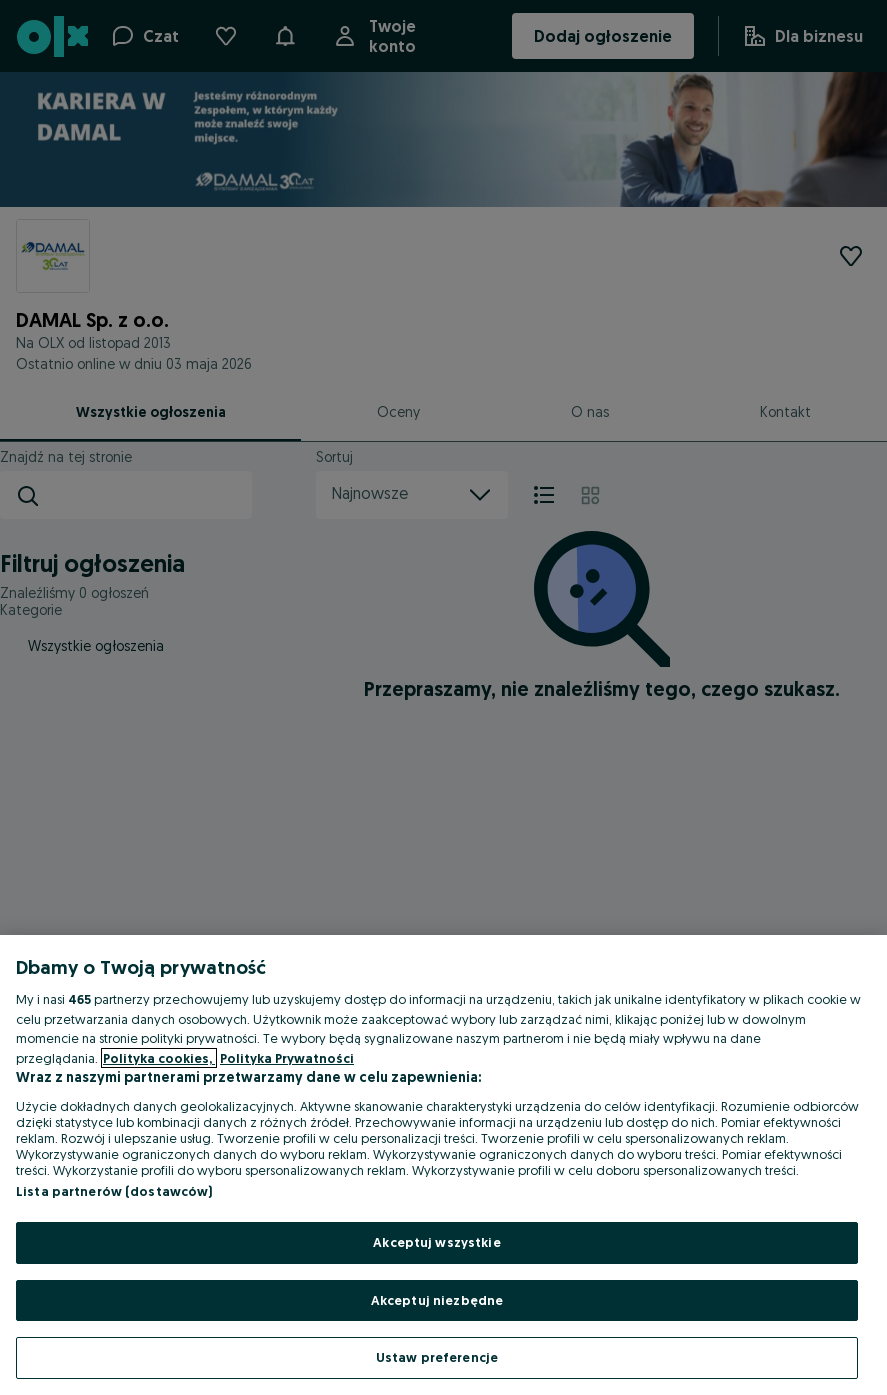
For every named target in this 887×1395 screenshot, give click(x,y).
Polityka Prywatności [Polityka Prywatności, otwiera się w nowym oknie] (287, 1058)
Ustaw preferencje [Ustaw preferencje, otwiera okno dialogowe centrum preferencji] (437, 1357)
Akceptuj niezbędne (437, 1300)
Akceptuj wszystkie (436, 1242)
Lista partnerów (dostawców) (114, 1191)
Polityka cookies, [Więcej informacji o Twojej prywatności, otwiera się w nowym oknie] (159, 1058)
